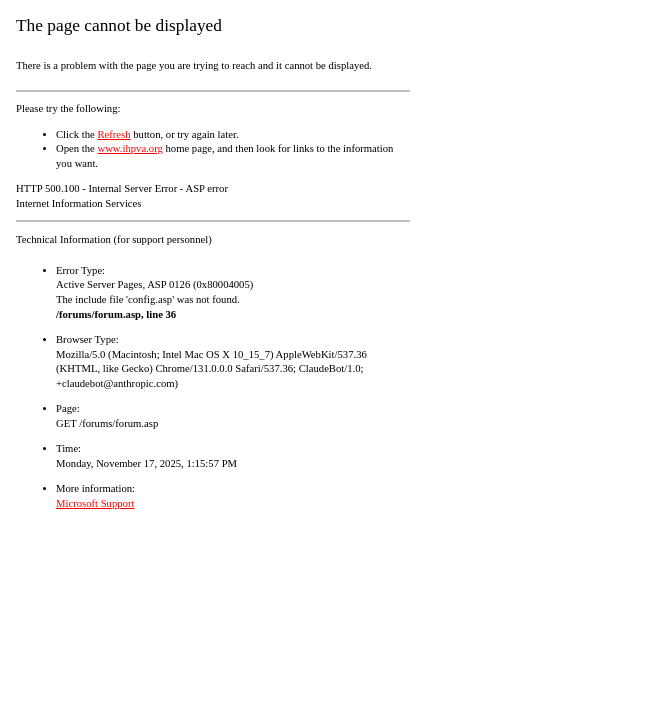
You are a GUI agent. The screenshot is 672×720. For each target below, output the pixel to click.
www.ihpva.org (129, 148)
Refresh (113, 134)
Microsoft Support (95, 503)
